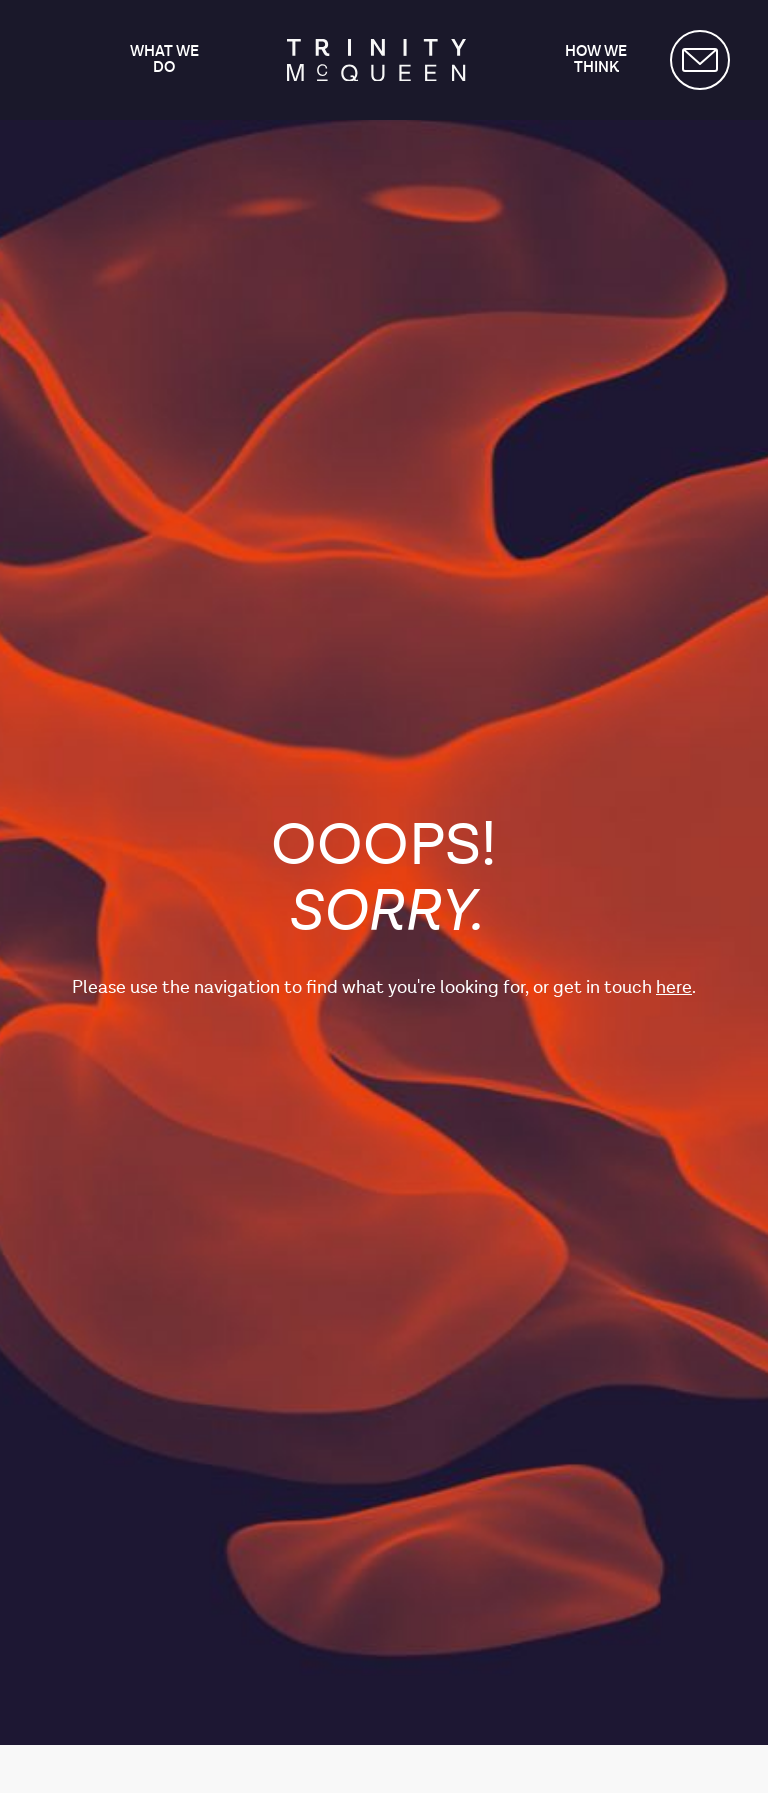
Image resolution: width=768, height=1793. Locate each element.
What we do (164, 60)
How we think (596, 60)
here (674, 987)
